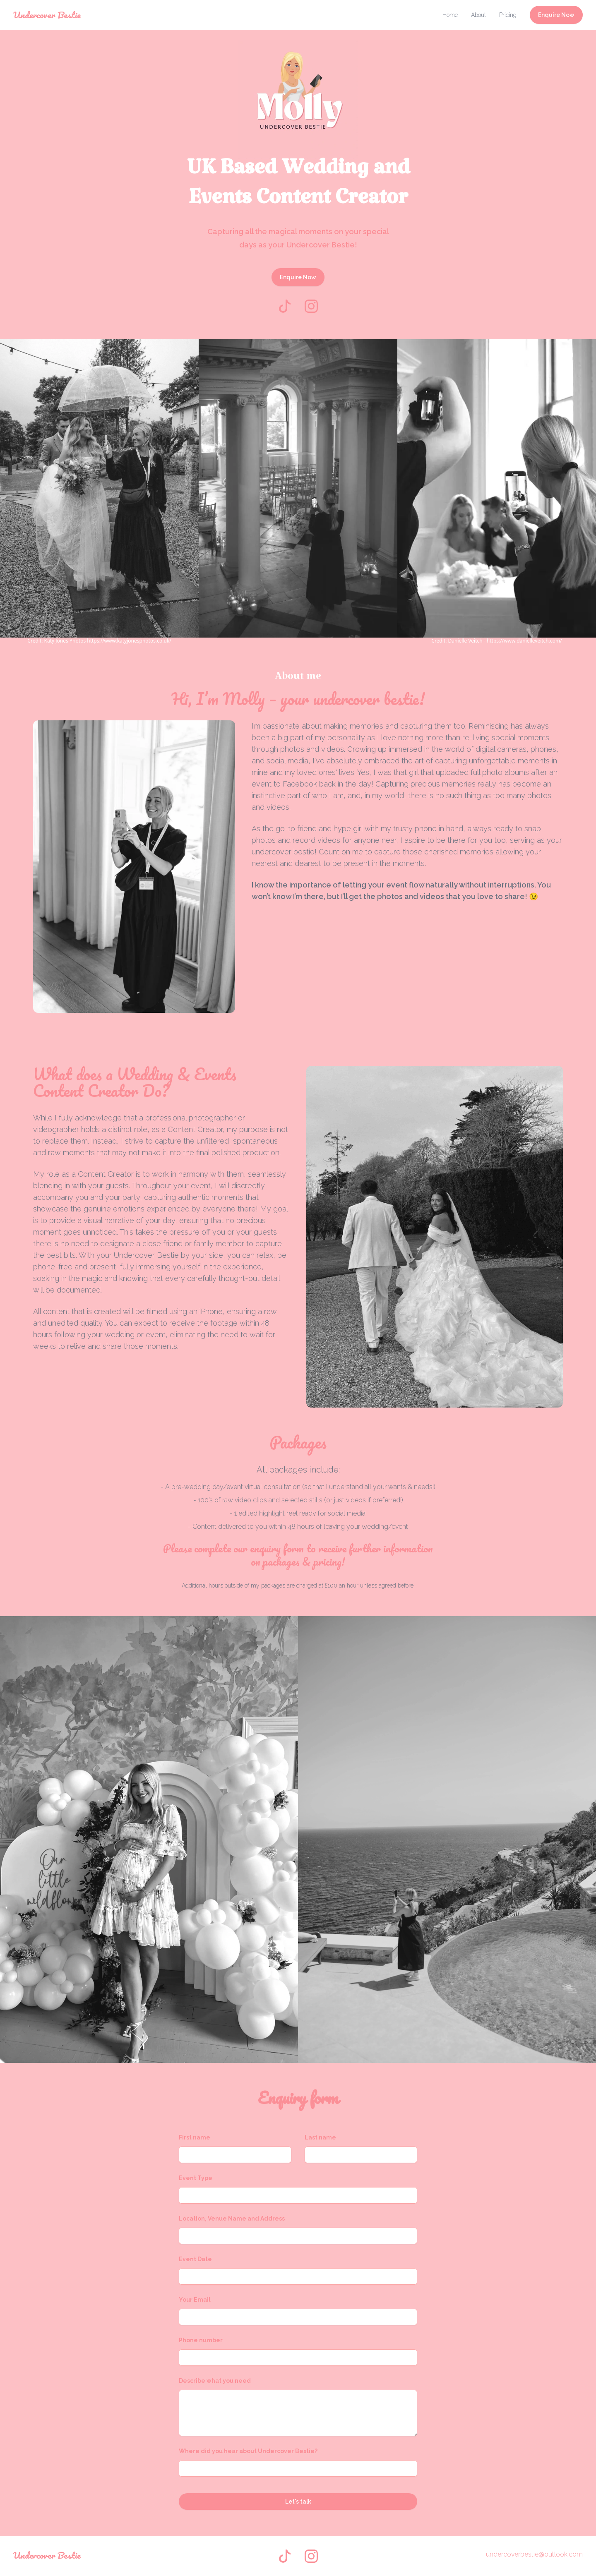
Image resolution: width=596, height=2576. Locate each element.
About (478, 15)
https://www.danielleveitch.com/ (524, 640)
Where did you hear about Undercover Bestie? (248, 2451)
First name (194, 2137)
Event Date (195, 2259)
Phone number (201, 2340)
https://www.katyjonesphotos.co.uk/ (129, 640)
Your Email (195, 2299)
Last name (320, 2137)
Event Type (195, 2178)
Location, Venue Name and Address (232, 2218)
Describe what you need (215, 2380)
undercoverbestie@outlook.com (534, 2554)
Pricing (508, 15)
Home (450, 15)
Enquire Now (556, 15)
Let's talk (298, 2501)
